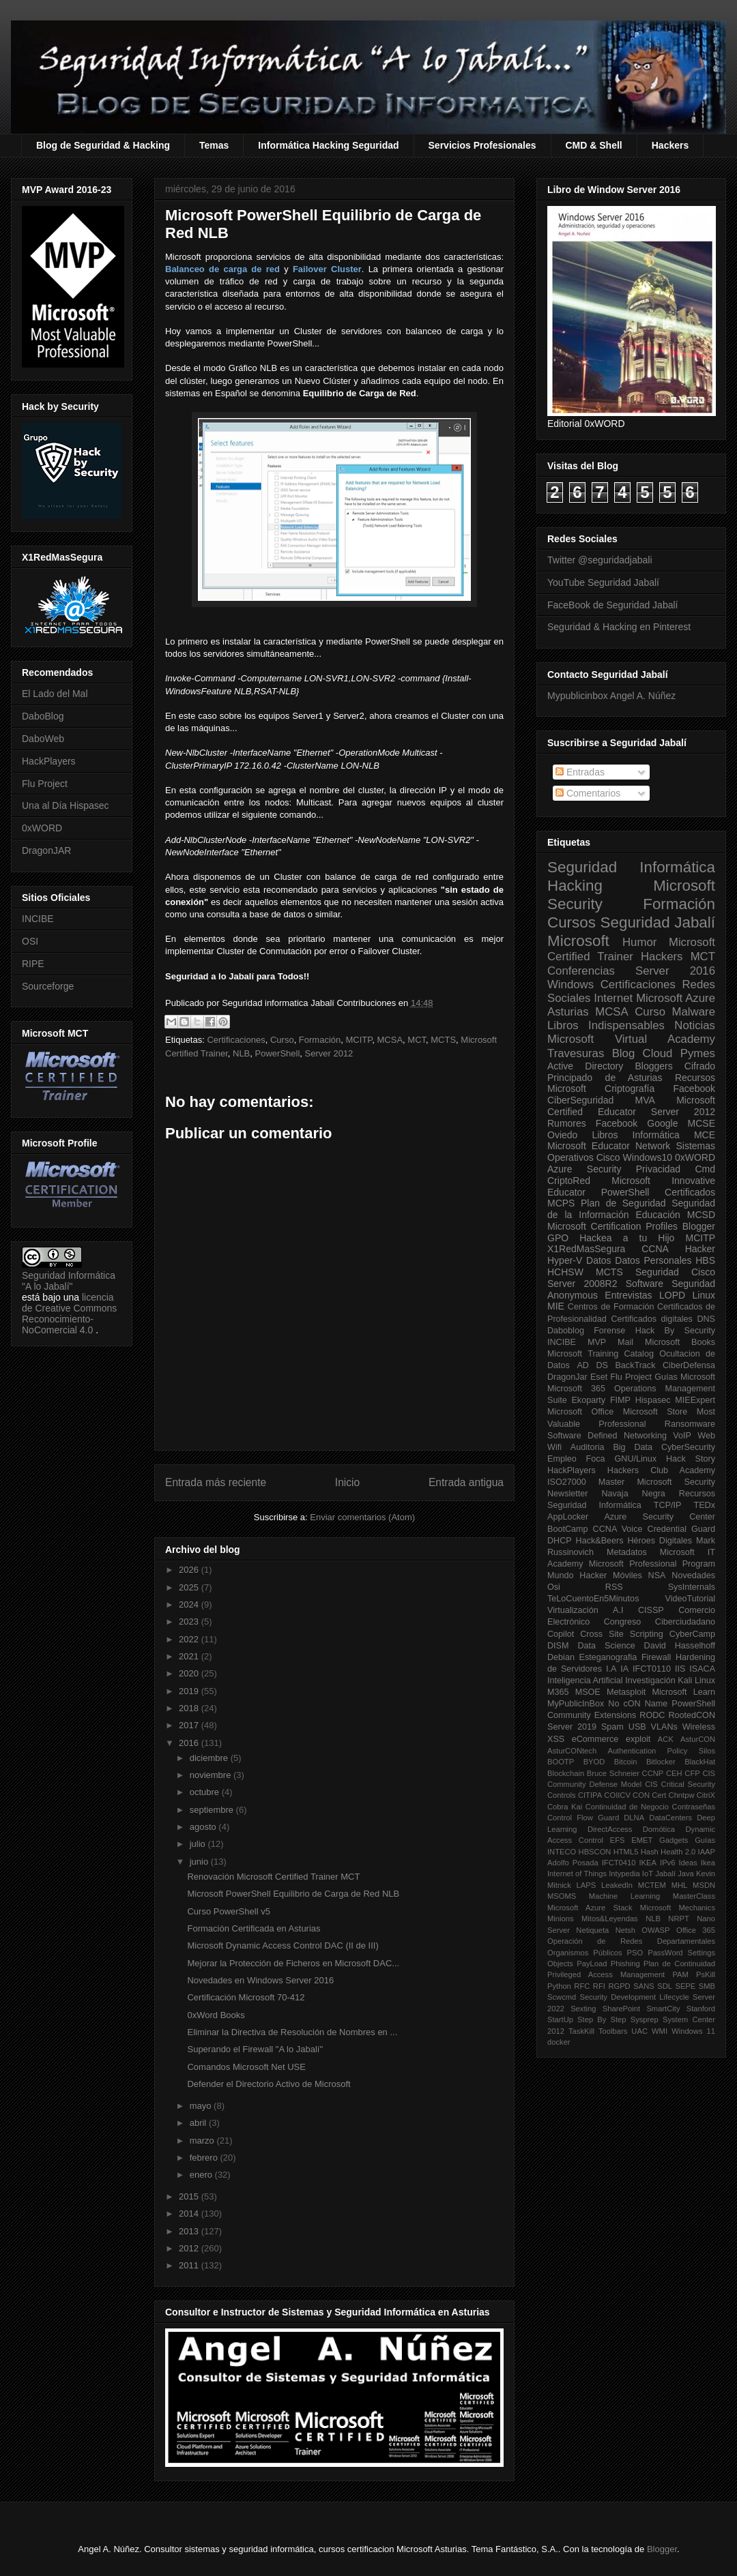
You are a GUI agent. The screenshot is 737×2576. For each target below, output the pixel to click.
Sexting (583, 2008)
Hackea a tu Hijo (626, 1237)
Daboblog (565, 1330)
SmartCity (663, 2008)
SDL (664, 1986)
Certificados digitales (651, 1319)
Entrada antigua (466, 1482)
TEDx (704, 1505)
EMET (641, 1840)
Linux (704, 1295)
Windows (570, 984)
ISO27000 (566, 1482)
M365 (558, 1692)
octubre (206, 1792)
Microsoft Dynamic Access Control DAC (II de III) (282, 1945)
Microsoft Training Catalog (600, 1354)
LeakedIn (617, 1885)
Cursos (571, 922)
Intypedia (624, 1873)
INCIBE (38, 918)
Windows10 (647, 1157)
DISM (557, 1645)
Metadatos (627, 1552)
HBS (705, 1260)
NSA (657, 1575)
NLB (241, 1053)
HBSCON (595, 1852)
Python (559, 1986)
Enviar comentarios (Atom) (362, 1517)
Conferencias (581, 970)
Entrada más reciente (215, 1482)
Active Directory (585, 1066)
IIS (680, 1669)
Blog (623, 1053)
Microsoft (578, 940)
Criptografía (629, 1088)
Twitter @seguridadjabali (599, 559)
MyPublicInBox (575, 1703)
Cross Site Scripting (621, 1634)
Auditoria (587, 1447)
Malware (693, 1011)
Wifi (554, 1447)
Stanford (701, 2008)
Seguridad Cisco (675, 1272)
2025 (190, 1587)
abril (199, 2123)
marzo (203, 2140)
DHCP (559, 1540)
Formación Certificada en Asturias (253, 1928)
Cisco (608, 1157)
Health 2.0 (678, 1852)
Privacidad (658, 1169)
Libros (605, 1134)
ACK (666, 1739)
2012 (190, 2248)
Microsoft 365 (576, 1388)
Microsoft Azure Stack (590, 1908)
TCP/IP (668, 1505)
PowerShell (277, 1053)
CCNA (655, 1248)
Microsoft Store (655, 1412)
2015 (190, 2196)
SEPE (685, 1986)
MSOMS (561, 1896)
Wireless (698, 1727)
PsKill (705, 1974)
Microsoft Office (580, 1412)
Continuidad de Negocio (627, 1807)
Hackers (670, 145)
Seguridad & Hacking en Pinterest (619, 626)
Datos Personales (653, 1260)
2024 (190, 1604)
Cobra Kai (564, 1807)
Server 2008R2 (582, 1283)
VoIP (682, 1435)
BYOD (594, 1762)
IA (624, 1669)
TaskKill (581, 2031)
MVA (645, 1100)
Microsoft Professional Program (652, 1564)
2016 (190, 1743)
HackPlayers (49, 761)
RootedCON (691, 1715)
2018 (190, 1708)
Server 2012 (329, 1053)
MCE (704, 1134)
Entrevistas (628, 1295)
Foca (595, 1459)
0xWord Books (215, 2015)
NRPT (678, 1918)
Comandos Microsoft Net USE (246, 2067)
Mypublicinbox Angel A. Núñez (611, 695)
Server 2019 (571, 1727)
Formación (320, 1040)
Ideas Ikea (696, 1863)
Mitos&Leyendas (609, 1918)
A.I (618, 1610)
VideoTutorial (690, 1598)
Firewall (656, 1657)
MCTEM (652, 1885)
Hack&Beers (600, 1540)
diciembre (210, 1758)
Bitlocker (661, 1762)
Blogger (698, 1226)
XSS (555, 1739)
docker (558, 2042)
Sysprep (645, 2019)
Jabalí (665, 1873)
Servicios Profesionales (482, 145)
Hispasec (653, 1400)
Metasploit (626, 1692)
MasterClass (694, 1896)
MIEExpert (695, 1400)
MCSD (701, 1214)
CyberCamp (692, 1634)
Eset (598, 1377)
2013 (190, 2231)
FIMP (620, 1400)
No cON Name (637, 1703)
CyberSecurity (688, 1447)
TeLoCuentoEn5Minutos (593, 1598)
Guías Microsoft (684, 1377)
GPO (557, 1237)
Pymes (697, 1053)
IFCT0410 (619, 1863)
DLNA (634, 1817)
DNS (706, 1319)
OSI (30, 941)
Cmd (705, 1169)
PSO (635, 1953)
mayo (202, 2106)
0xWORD (42, 828)
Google (662, 1123)
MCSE (701, 1123)
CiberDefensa (689, 1365)
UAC (639, 2031)
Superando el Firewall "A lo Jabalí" (255, 2049)
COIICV (617, 1795)
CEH (674, 1773)
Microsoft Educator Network (608, 1145)
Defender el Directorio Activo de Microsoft (268, 2084)
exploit (638, 1739)
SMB (707, 1986)
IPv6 (667, 1863)
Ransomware (690, 1424)
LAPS (586, 1885)
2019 (190, 1691)
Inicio (347, 1482)
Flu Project (45, 783)
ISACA (702, 1669)
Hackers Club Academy (661, 1470)
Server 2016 (675, 970)
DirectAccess (610, 1829)
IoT (647, 1873)
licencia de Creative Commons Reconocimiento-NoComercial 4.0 (69, 1313)
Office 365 (695, 1930)
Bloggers (653, 1066)
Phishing (625, 1963)
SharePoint (621, 2008)
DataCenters (670, 1817)
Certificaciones (236, 1040)
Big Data (632, 1447)
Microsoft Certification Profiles (612, 1226)
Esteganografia (608, 1657)
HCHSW (565, 1272)
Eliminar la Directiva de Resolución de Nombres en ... (292, 2032)
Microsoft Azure (675, 998)
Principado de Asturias (604, 1077)
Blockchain (565, 1773)
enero (202, 2175)
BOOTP (560, 1762)
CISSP (651, 1610)
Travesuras (575, 1053)
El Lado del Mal (55, 693)
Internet (613, 998)
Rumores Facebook (592, 1123)
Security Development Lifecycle (634, 1997)
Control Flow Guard (583, 1817)
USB (637, 1727)
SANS (643, 1986)
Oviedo (562, 1134)
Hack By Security (675, 1330)
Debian (561, 1657)
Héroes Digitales (659, 1540)
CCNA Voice (618, 1529)
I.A (611, 1669)
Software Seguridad (670, 1283)
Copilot (560, 1634)
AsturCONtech (571, 1751)
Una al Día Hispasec (65, 805)
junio (200, 1861)
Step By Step (601, 2019)
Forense (609, 1330)
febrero (205, 2157)
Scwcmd (561, 1997)
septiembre (213, 1810)
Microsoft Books (680, 1342)
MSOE (588, 1692)
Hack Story (690, 1459)
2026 (190, 1570)
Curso (282, 1040)
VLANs (664, 1727)
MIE (555, 1306)
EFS (617, 1840)
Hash (650, 1852)
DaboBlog (43, 716)
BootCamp (567, 1529)
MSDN (704, 1885)
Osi (553, 1587)
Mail (625, 1342)
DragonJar (567, 1377)
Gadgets (673, 1840)
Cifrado (699, 1066)
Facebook (694, 1088)
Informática (656, 1134)
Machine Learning (624, 1896)
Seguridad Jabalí (658, 922)
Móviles (627, 1575)
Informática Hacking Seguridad (328, 145)
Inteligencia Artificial (585, 1680)
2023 (190, 1621)
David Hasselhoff (679, 1645)
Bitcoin (625, 1762)
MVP (597, 1342)
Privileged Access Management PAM (618, 1974)
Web (706, 1435)
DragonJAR (46, 850)
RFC (582, 1986)
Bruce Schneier (613, 1773)
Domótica (659, 1829)
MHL (679, 1885)
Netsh (625, 1930)
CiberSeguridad (580, 1100)
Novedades (693, 1575)
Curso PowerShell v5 (228, 1911)
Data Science (606, 1645)
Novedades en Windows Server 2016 (260, 1980)
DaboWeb (43, 738)
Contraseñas (693, 1807)
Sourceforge (48, 986)
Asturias (568, 1011)
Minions (560, 1918)
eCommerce (595, 1739)
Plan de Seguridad (623, 1203)
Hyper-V (564, 1260)
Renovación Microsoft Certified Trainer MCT (273, 1876)
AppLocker (567, 1517)
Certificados (690, 1192)
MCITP (359, 1040)
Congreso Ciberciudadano (659, 1622)
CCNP (653, 1773)
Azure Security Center (659, 1517)
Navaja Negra (633, 1493)
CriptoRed (568, 1180)
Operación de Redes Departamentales (631, 1941)
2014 (190, 2213)
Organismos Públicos (584, 1953)
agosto (204, 1827)
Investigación (650, 1680)
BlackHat (699, 1762)
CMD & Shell (594, 145)
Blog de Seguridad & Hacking (103, 145)
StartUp (560, 2019)
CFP (691, 1773)
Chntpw (682, 1795)
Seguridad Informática (631, 867)
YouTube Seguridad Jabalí (603, 582)
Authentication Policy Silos (661, 1751)
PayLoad (592, 1963)
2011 (190, 2265)
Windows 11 (693, 2031)
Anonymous (572, 1295)
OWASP (655, 1930)
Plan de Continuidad (679, 1963)
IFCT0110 (652, 1669)
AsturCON (697, 1739)
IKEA (648, 1863)
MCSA (390, 1040)
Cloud (658, 1053)
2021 (190, 1656)
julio (199, 1844)
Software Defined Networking (607, 1435)
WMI (659, 2031)
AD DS (592, 1365)
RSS (614, 1587)
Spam (612, 1727)
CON (641, 1795)
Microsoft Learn (683, 1692)
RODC (652, 1715)
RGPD (619, 1986)
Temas (214, 145)
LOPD (672, 1295)
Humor (639, 942)
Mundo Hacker (577, 1575)
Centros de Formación (611, 1307)
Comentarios (587, 793)
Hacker (700, 1248)
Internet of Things (577, 1873)
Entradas (580, 772)
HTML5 (626, 1852)
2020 (190, 1673)
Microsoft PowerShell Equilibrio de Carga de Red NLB (293, 1894)
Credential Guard (681, 1529)
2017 (190, 1725)
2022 (190, 1639)
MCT (416, 1040)
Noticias (694, 1025)
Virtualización (572, 1610)
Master (611, 1482)
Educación (657, 1214)
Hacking (575, 885)
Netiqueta (592, 1930)
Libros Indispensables (606, 1025)
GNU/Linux (636, 1459)
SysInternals (691, 1587)
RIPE (33, 963)
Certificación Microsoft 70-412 (245, 1997)
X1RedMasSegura (586, 1248)
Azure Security (584, 1169)
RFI (599, 1986)
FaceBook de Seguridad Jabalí (612, 604)
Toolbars (612, 2031)
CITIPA (590, 1795)
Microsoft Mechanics (677, 1908)
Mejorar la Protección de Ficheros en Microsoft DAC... (293, 1963)
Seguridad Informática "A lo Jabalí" (68, 1281)
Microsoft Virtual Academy (631, 1039)
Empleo (562, 1459)
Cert (659, 1795)
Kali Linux (696, 1680)
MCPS (561, 1203)
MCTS (443, 1040)
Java (686, 1873)
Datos (598, 1260)
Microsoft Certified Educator (631, 1106)
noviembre (211, 1775)
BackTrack (635, 1365)
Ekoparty (588, 1400)
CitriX (706, 1795)
